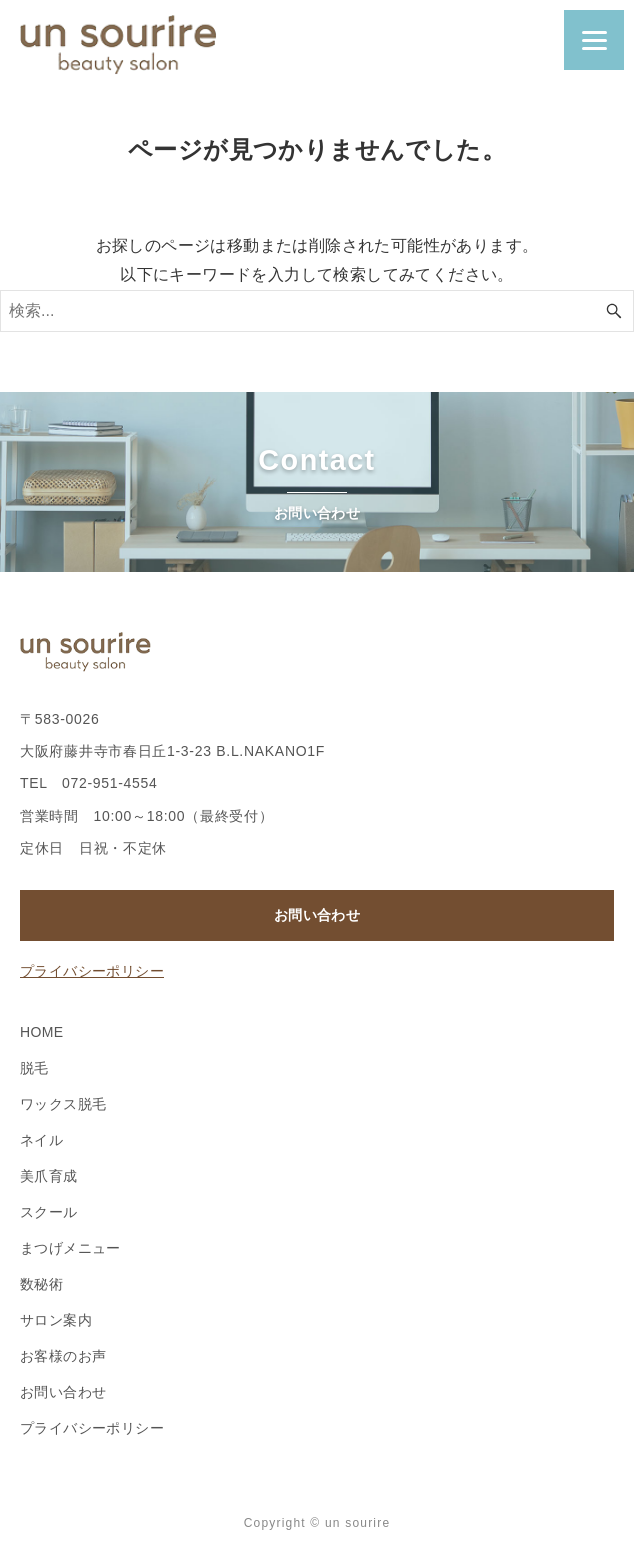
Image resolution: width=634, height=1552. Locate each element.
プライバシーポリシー (92, 971)
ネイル (41, 1140)
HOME (42, 1032)
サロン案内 (56, 1320)
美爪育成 (49, 1176)
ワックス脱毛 (63, 1104)
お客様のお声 (63, 1356)
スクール (49, 1212)
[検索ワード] (317, 311)
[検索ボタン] (614, 311)
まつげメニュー (70, 1248)
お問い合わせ (317, 915)
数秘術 (41, 1284)
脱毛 (34, 1068)
